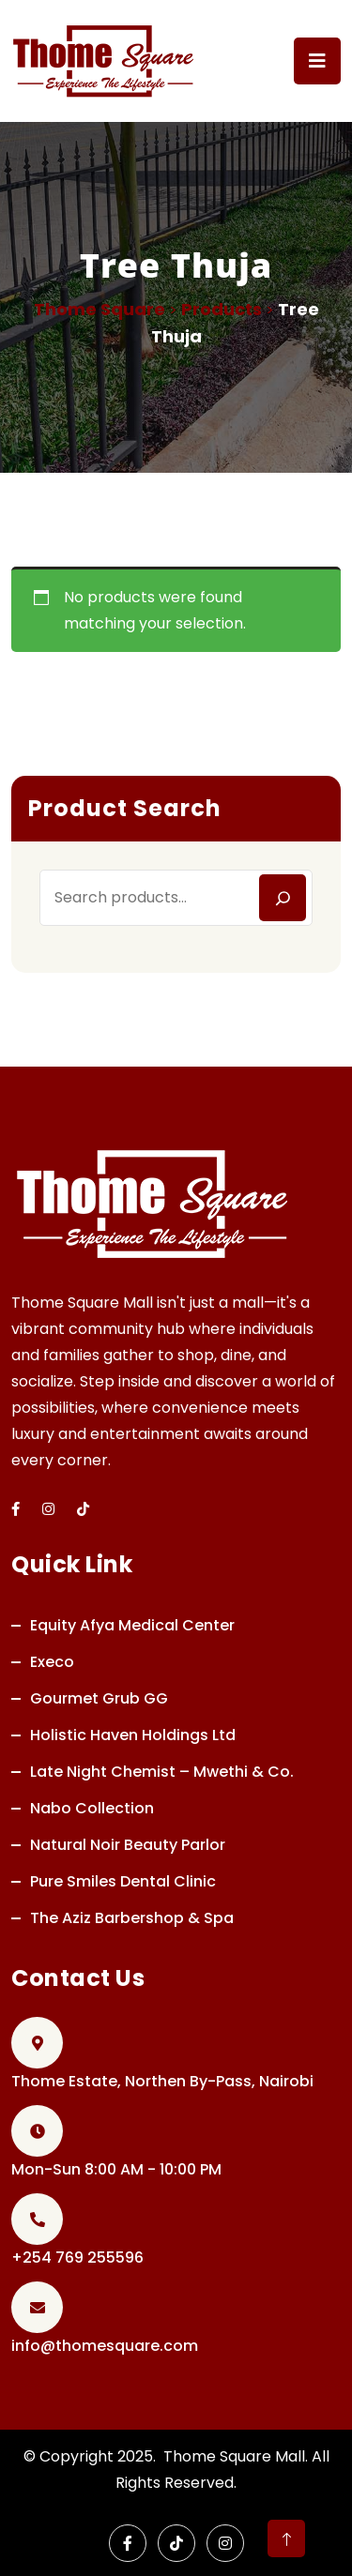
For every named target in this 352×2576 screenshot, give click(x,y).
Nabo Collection (92, 1808)
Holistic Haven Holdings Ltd (133, 1735)
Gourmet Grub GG (99, 1698)
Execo (52, 1662)
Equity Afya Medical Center (132, 1625)
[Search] (282, 897)
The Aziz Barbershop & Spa (132, 1918)
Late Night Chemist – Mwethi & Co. (162, 1771)
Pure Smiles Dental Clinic (123, 1881)
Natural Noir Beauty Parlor (127, 1845)
